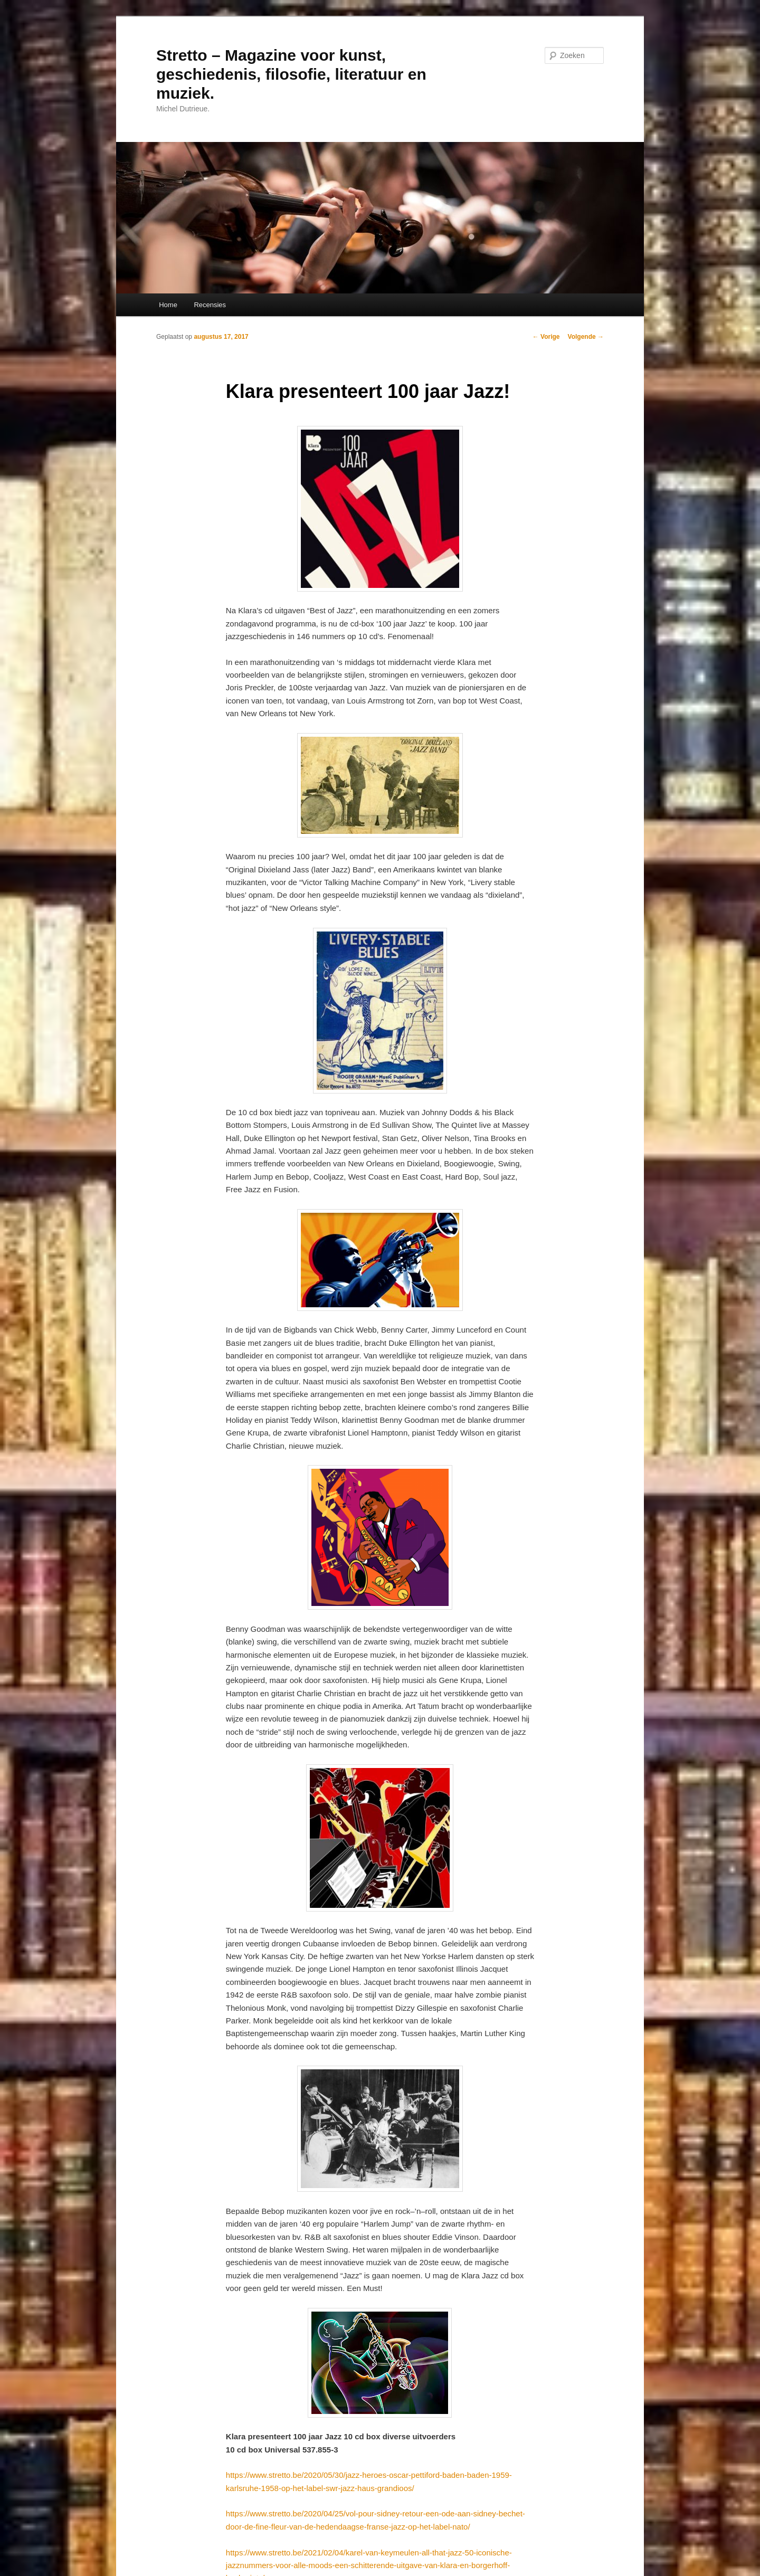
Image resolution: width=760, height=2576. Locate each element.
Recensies (210, 305)
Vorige (546, 336)
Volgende (586, 336)
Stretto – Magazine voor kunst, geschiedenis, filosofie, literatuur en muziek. (291, 74)
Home (168, 305)
